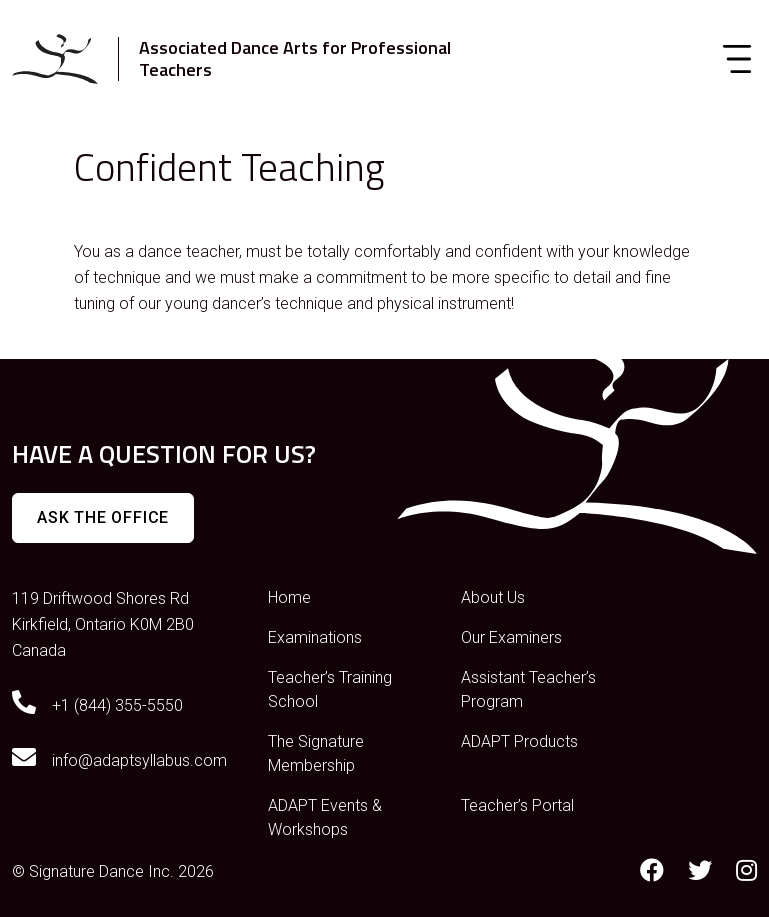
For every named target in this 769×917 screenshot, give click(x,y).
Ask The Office (103, 517)
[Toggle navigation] (737, 59)
